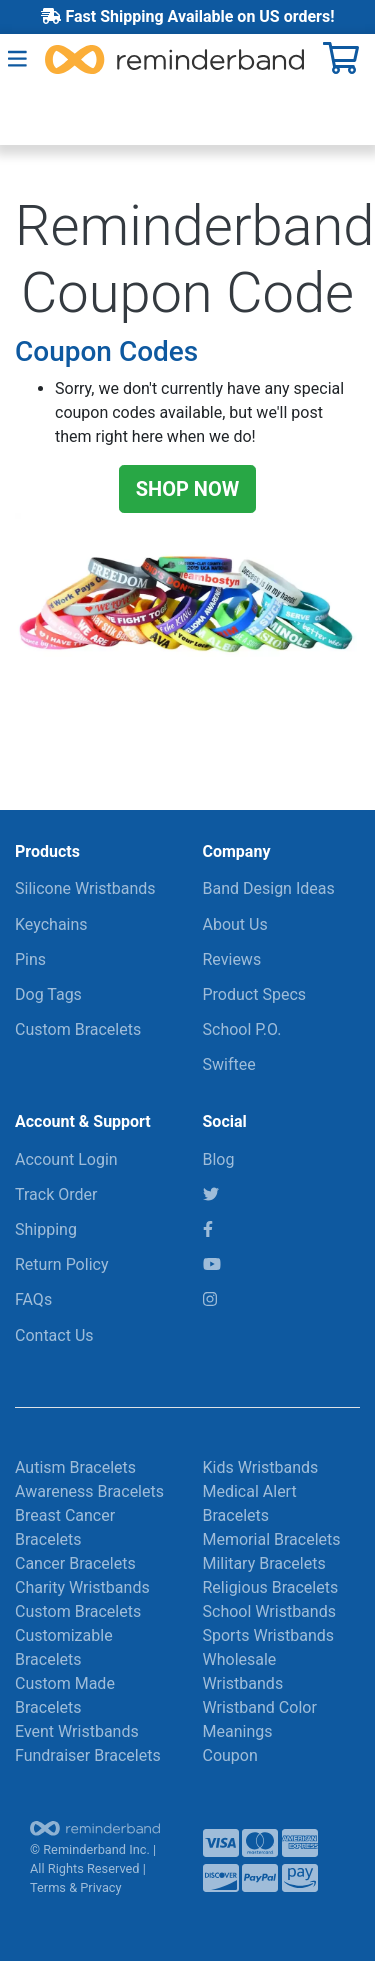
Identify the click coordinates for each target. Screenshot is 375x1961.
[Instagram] (210, 1299)
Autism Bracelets (75, 1467)
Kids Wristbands (261, 1467)
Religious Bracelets (271, 1587)
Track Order (56, 1194)
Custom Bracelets (78, 1029)
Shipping (46, 1229)
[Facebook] (208, 1229)
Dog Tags (48, 994)
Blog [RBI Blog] (219, 1159)
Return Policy (61, 1264)
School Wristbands (269, 1611)
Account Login (66, 1159)
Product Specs (255, 994)
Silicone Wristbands (85, 888)
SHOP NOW (188, 489)
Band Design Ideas (269, 888)
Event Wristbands (77, 1731)
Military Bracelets (264, 1563)
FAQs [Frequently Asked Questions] (33, 1299)
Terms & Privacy (76, 1887)
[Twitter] (211, 1194)
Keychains (51, 924)
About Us (235, 924)
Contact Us (54, 1335)
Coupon (230, 1755)
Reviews (232, 959)
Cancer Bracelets (75, 1563)
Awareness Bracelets (89, 1491)
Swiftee (229, 1064)
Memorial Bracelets (272, 1539)
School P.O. (242, 1029)
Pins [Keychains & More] (30, 959)
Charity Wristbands (82, 1587)
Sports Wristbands (269, 1635)
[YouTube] (212, 1264)
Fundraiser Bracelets (88, 1755)
